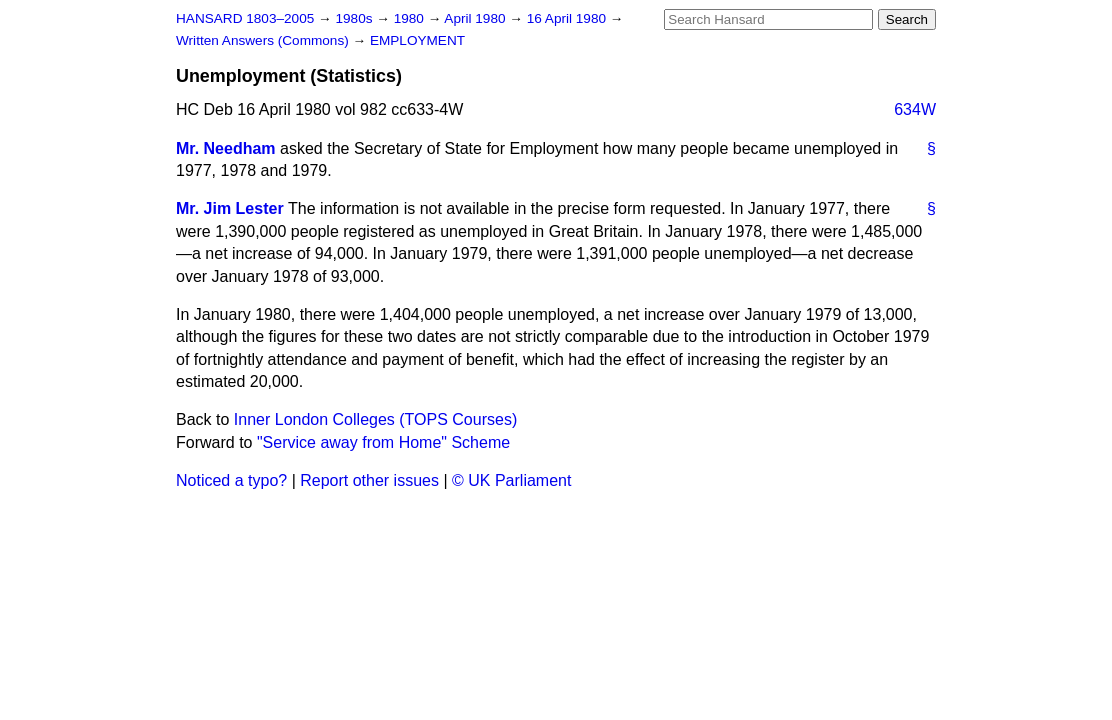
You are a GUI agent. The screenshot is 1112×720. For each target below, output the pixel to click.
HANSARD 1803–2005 (245, 18)
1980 (411, 18)
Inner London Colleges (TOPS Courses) (375, 419)
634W (915, 109)
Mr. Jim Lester (230, 208)
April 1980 (476, 18)
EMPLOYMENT (417, 40)
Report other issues (369, 480)
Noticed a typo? (231, 480)
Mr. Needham (226, 148)
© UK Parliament (511, 480)
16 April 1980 (568, 18)
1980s (355, 18)
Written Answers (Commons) (264, 40)
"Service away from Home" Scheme (383, 442)
